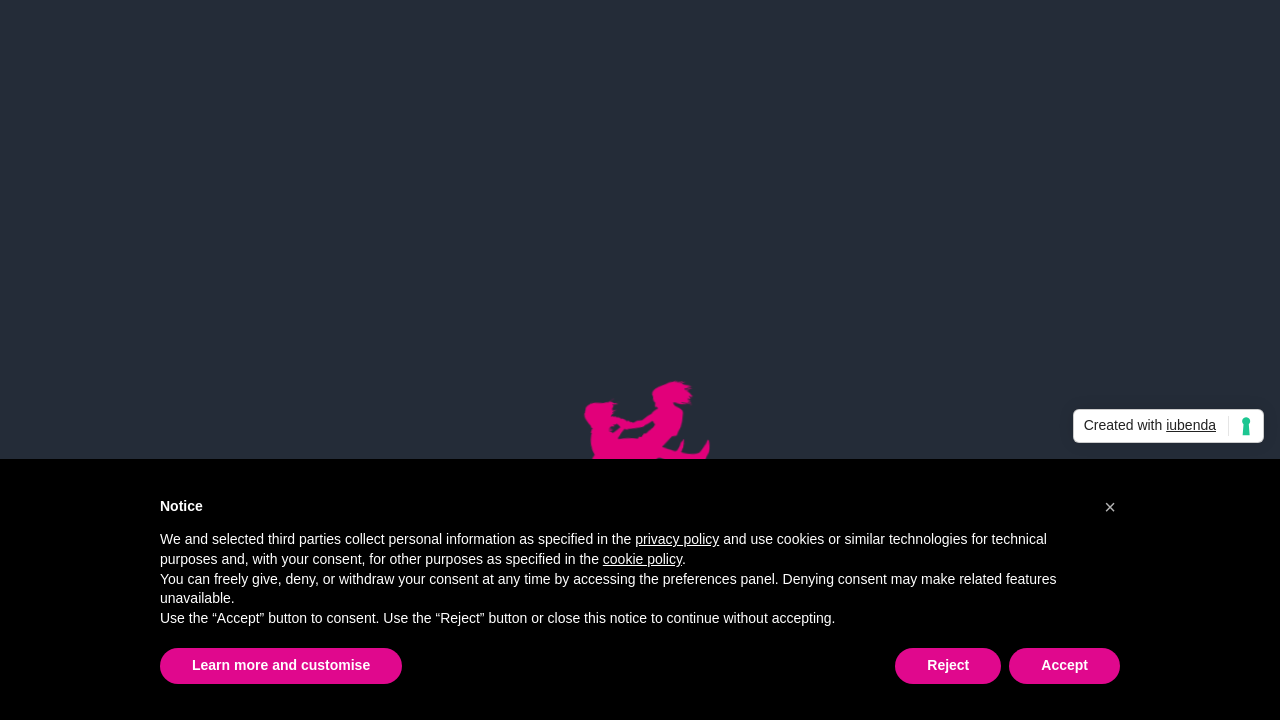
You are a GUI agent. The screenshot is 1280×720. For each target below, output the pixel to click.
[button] (1110, 507)
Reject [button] (948, 665)
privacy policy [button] (677, 539)
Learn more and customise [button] (281, 665)
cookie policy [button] (642, 559)
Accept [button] (1064, 665)
